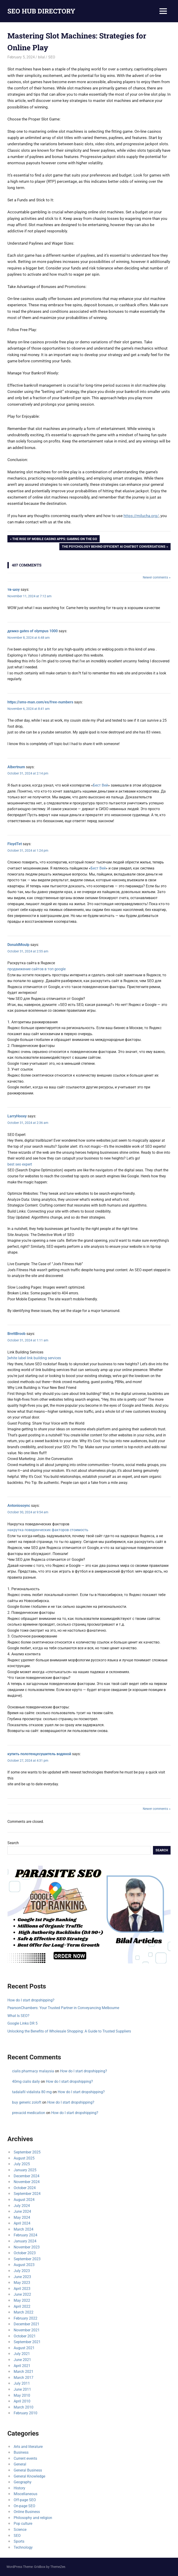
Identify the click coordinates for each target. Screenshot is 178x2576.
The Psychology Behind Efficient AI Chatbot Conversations (113, 547)
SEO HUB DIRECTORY (41, 11)
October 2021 (25, 2336)
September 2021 (27, 2342)
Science (20, 2529)
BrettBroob (16, 1333)
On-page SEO (24, 2506)
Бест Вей (100, 785)
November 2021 (27, 2330)
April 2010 (22, 2401)
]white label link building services (34, 1358)
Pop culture (23, 2523)
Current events (25, 2458)
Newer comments (155, 577)
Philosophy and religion (33, 2518)
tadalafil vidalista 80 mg (32, 2092)
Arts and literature (28, 2446)
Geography (23, 2482)
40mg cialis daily (26, 2081)
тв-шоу (13, 589)
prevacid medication (28, 2113)
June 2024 (22, 2211)
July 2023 (22, 2271)
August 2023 (24, 2265)
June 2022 (22, 2294)
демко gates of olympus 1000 (32, 631)
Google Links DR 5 (22, 2023)
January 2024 (25, 2241)
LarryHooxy (17, 1116)
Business (21, 2452)
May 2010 (22, 2395)
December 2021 (26, 2324)
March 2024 (23, 2229)
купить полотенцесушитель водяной (39, 1754)
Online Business (27, 2512)
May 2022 (22, 2300)
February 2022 (25, 2318)
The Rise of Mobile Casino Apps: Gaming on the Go (54, 539)
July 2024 (22, 2205)
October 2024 (25, 2188)
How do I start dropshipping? (30, 2000)
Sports (19, 2541)
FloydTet (14, 844)
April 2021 (22, 2366)
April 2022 (22, 2306)
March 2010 (23, 2407)
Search (13, 1843)
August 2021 (24, 2348)
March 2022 (23, 2312)
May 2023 (22, 2282)
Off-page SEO (25, 2500)
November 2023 (27, 2247)
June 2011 (22, 2389)
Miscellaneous (25, 2494)
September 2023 (27, 2259)
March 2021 (23, 2371)
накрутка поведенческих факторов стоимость (47, 1530)
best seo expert (19, 1164)
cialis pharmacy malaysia (33, 2071)
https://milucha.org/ (141, 515)
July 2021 (22, 2354)
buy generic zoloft (26, 2102)
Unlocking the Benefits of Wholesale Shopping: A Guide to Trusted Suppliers (69, 2031)
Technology (23, 2547)
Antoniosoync (18, 1505)
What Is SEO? (18, 2015)
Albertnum (16, 767)
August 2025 (24, 2158)
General (20, 2464)
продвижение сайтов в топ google (36, 969)
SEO (51, 57)
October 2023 (25, 2253)
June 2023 (22, 2277)
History (19, 2488)
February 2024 (25, 2235)
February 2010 (25, 2413)
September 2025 (27, 2152)
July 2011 (22, 2383)
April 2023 (22, 2288)
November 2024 (27, 2182)
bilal (41, 57)
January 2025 (25, 2170)
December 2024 (26, 2176)
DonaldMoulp (18, 944)
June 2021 (22, 2360)
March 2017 (23, 2377)
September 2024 (27, 2193)
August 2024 (24, 2199)
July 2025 (22, 2164)
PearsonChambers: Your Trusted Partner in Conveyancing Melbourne (63, 2008)
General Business (28, 2470)
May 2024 (22, 2217)
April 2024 (22, 2223)
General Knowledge (29, 2476)
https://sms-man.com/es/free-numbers (40, 702)
